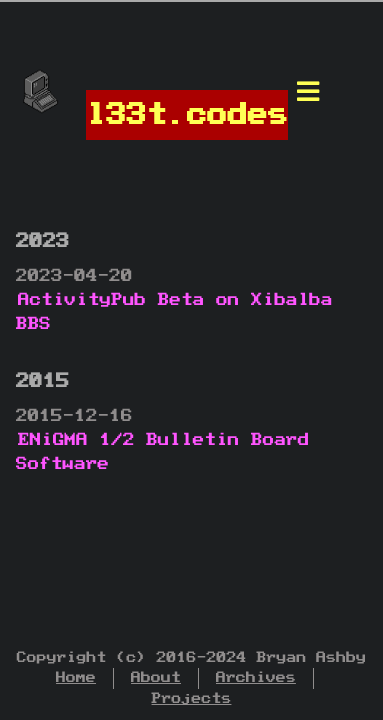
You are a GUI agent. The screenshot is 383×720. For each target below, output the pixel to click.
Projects (192, 698)
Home (76, 677)
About (156, 677)
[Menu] (308, 96)
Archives (256, 677)
